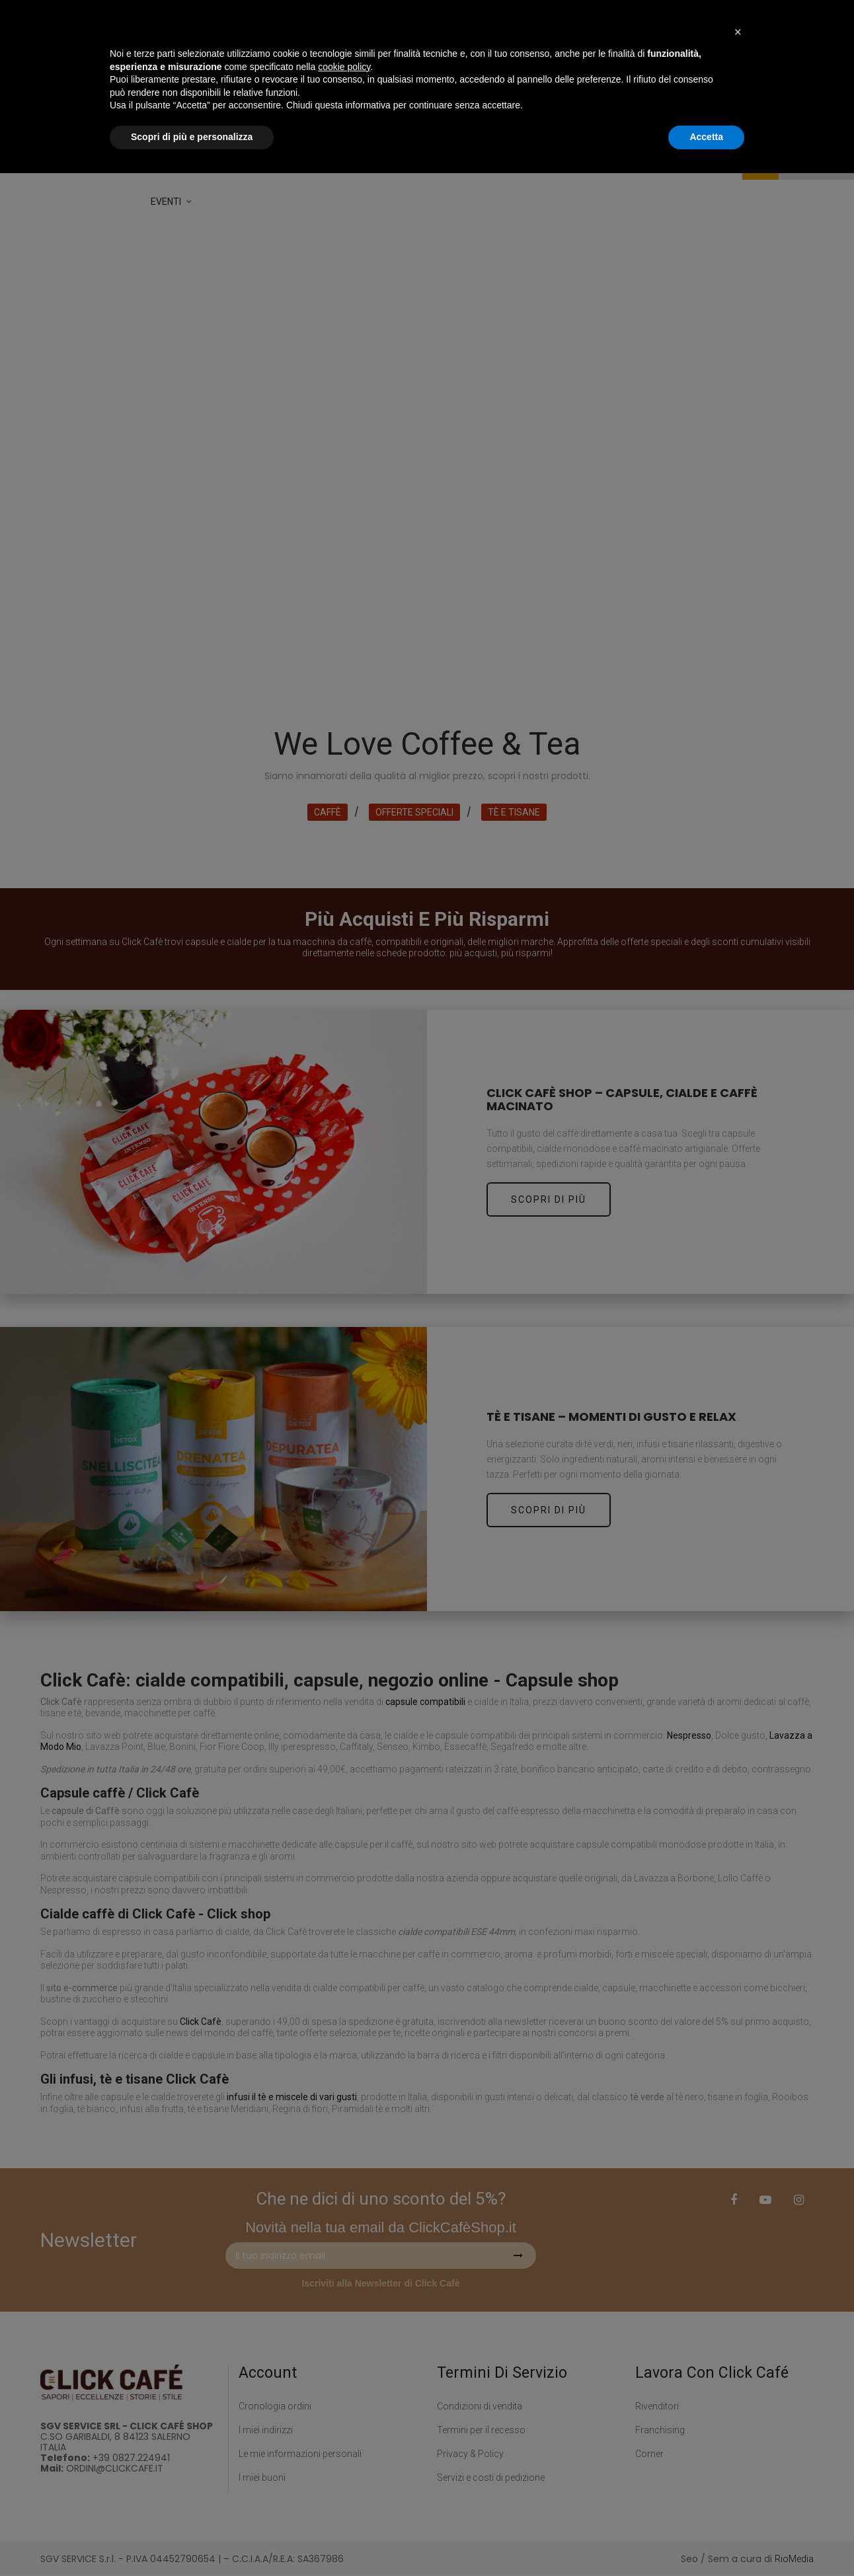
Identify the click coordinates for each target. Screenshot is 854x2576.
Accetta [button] (706, 2539)
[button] (737, 2434)
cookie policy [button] (344, 2469)
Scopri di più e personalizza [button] (191, 2539)
